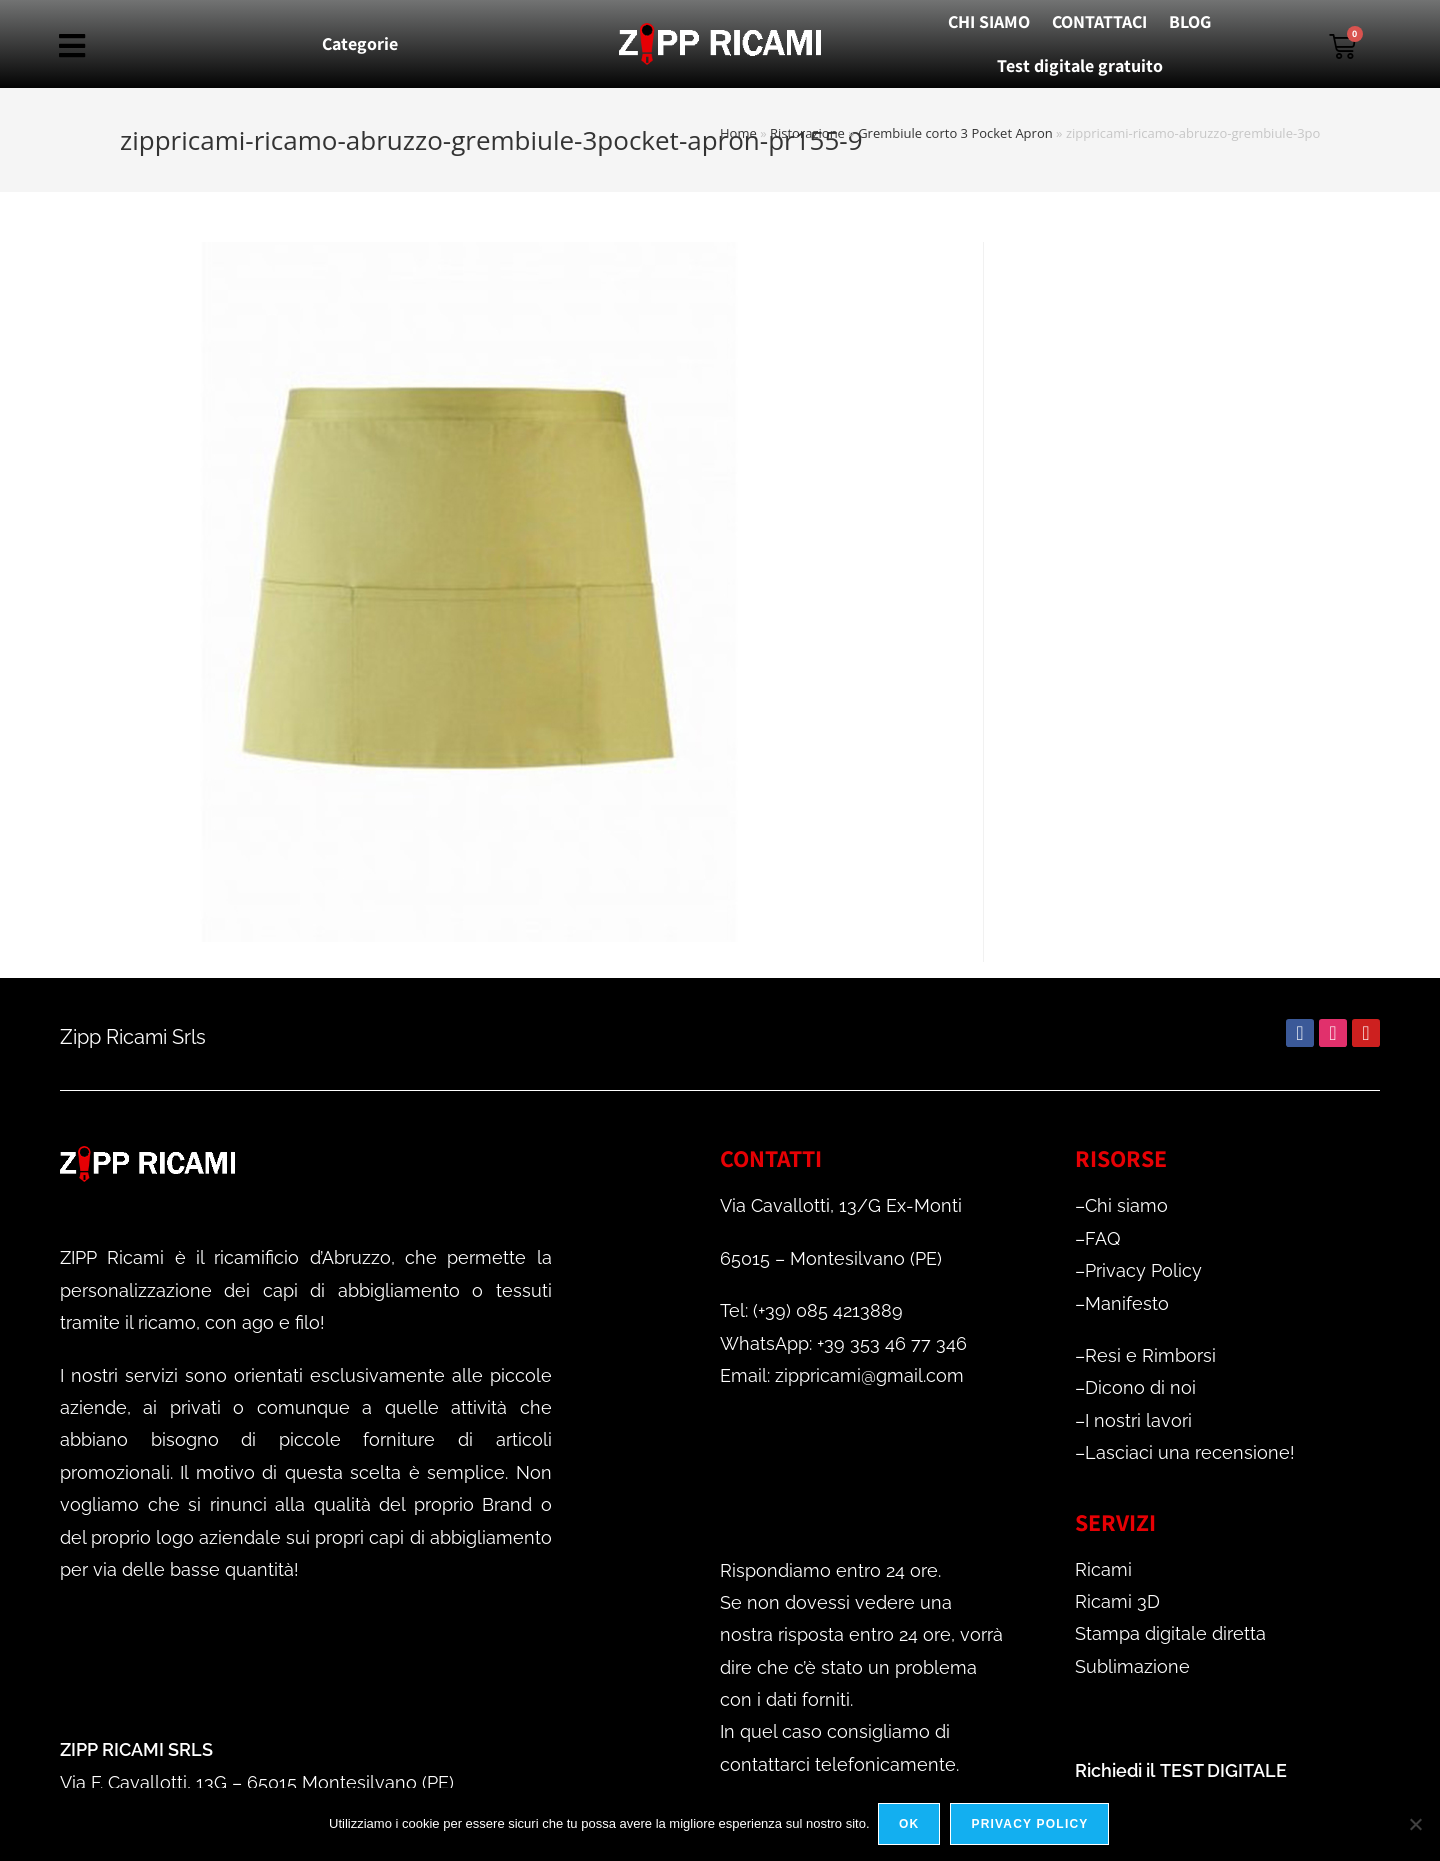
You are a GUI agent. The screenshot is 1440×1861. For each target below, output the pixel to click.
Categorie (360, 43)
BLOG (1190, 21)
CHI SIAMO (989, 21)
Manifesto (1127, 1303)
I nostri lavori (1138, 1420)
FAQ (1102, 1238)
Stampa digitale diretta (1170, 1633)
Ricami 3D (1117, 1601)
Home (738, 133)
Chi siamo (1126, 1205)
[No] (1415, 1825)
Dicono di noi (1140, 1387)
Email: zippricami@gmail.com (842, 1375)
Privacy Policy (1143, 1270)
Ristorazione (807, 133)
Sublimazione (1132, 1666)
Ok (911, 1825)
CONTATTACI (1099, 21)
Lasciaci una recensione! (1190, 1452)
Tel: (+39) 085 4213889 (811, 1310)
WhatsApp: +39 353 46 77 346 (843, 1343)
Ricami (1103, 1569)
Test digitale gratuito (1080, 65)
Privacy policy (1031, 1825)
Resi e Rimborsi (1150, 1355)
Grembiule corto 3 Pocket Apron (955, 133)
